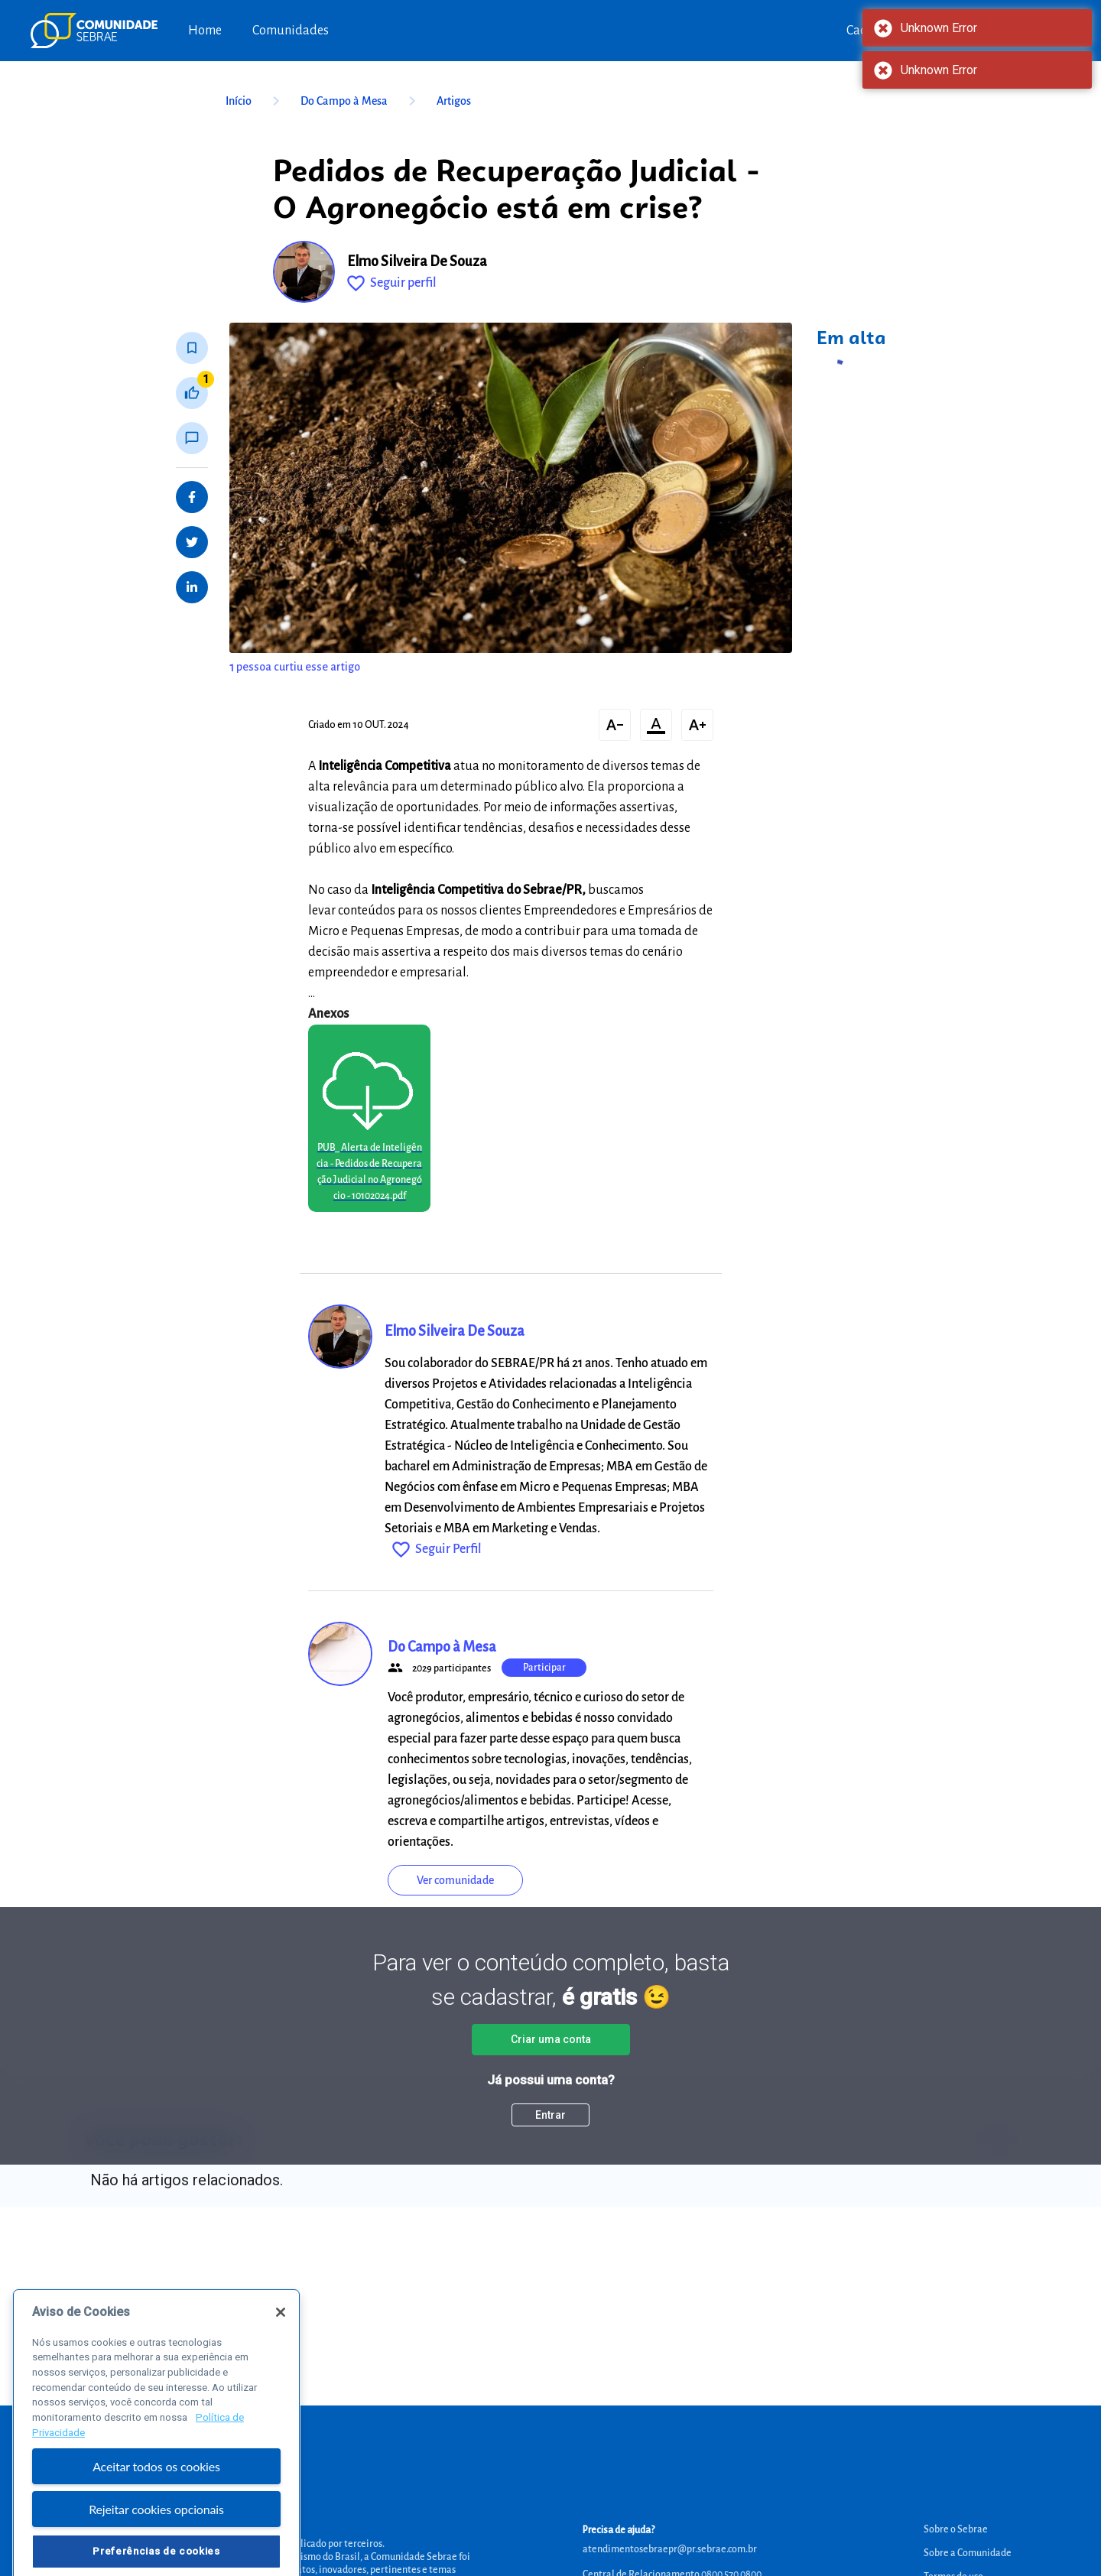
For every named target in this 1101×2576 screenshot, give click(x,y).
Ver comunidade (455, 1880)
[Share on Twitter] (192, 542)
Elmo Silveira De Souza (417, 261)
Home (205, 30)
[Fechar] (280, 2346)
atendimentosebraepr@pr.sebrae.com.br (670, 2549)
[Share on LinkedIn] (192, 587)
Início (255, 101)
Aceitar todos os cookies (156, 2500)
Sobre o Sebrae (956, 2529)
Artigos (454, 101)
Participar (544, 1667)
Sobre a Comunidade (968, 2553)
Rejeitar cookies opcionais (156, 2543)
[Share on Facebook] (192, 497)
